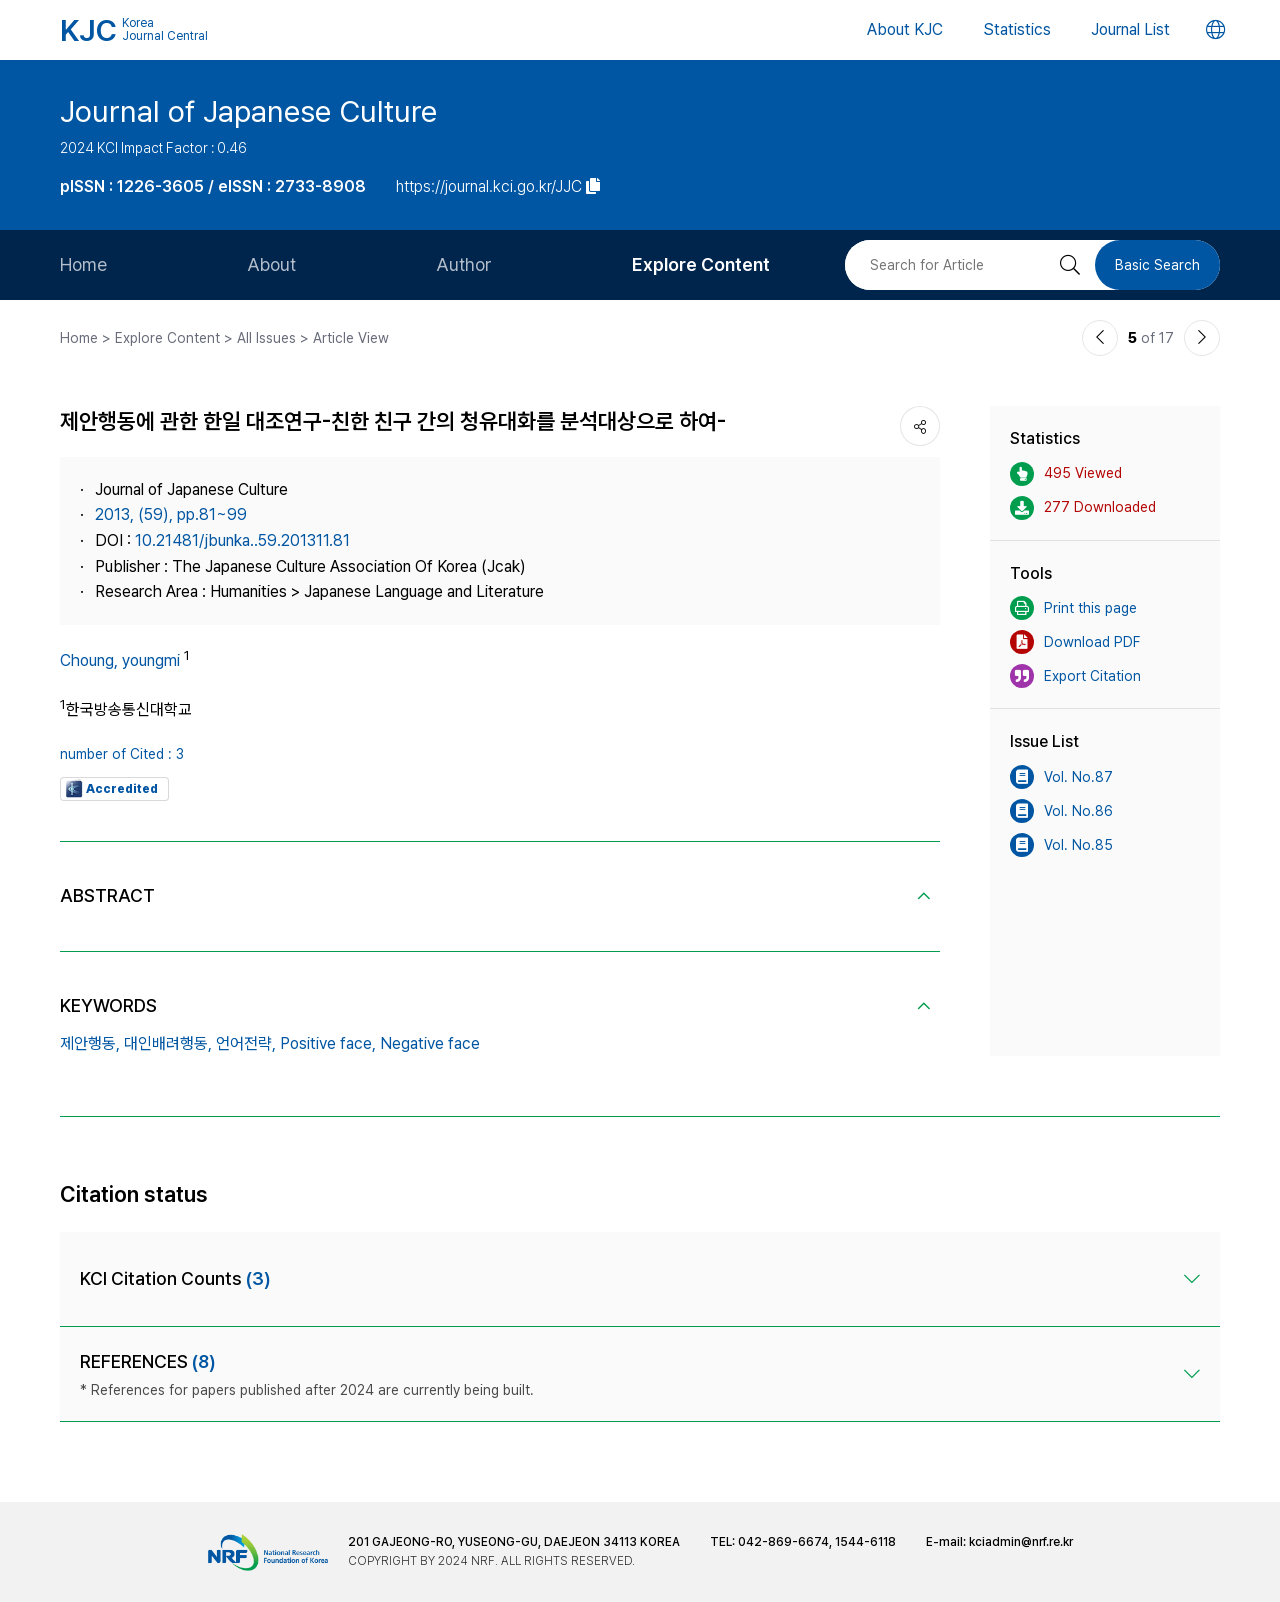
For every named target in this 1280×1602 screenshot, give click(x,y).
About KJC (905, 29)
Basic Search (1157, 265)
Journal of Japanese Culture (248, 111)
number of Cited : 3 (122, 754)
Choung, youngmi (120, 660)
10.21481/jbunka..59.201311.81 (242, 540)
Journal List (1130, 29)
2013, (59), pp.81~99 (171, 514)
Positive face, (328, 1043)
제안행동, (90, 1043)
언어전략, (246, 1043)
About (271, 264)
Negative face (430, 1043)
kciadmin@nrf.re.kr (1021, 1542)
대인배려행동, (168, 1043)
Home (83, 264)
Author (464, 264)
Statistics (1017, 29)
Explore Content (701, 264)
